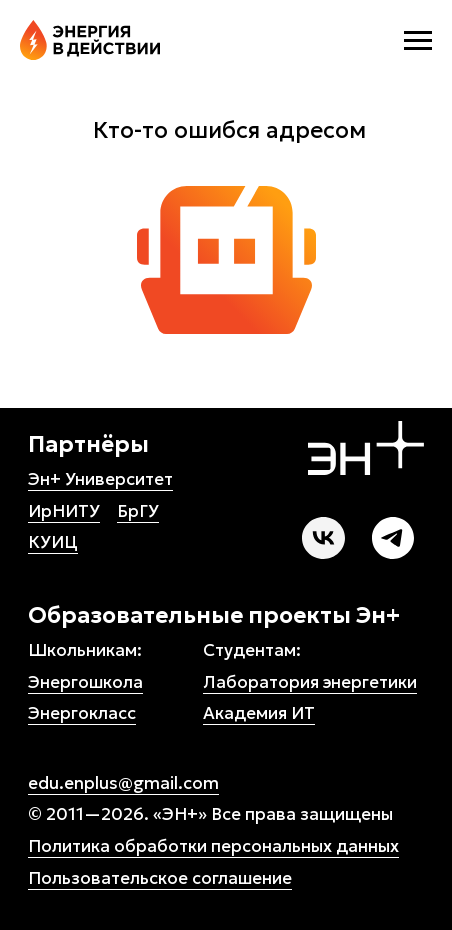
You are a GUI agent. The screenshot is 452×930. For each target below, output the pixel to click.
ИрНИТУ (64, 511)
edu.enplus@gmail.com (123, 783)
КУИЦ (53, 542)
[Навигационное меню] (418, 41)
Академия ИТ (259, 713)
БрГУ (138, 511)
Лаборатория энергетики (310, 682)
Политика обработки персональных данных (213, 846)
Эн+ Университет (100, 479)
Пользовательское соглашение (160, 878)
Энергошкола (85, 682)
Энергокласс (82, 713)
